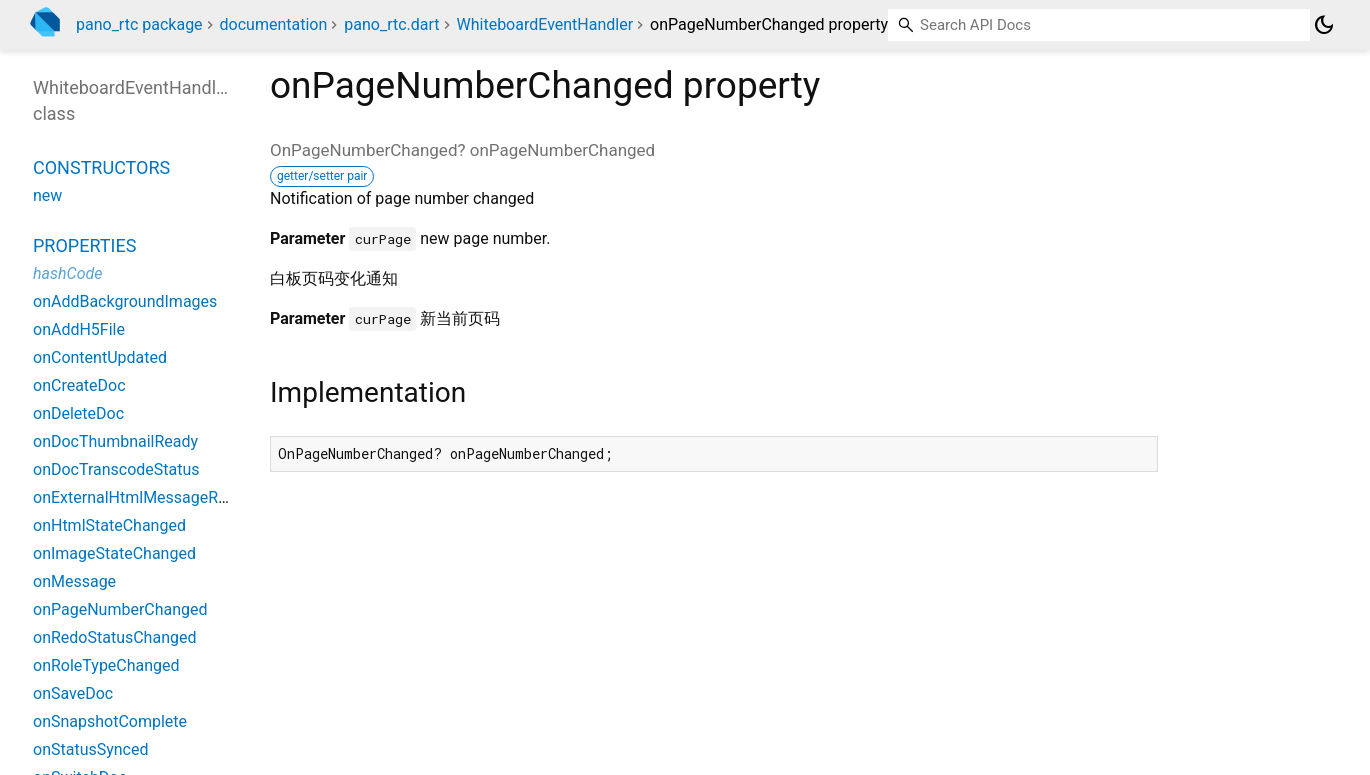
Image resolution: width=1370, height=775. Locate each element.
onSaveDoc (73, 693)
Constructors (101, 167)
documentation (274, 24)
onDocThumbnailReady (115, 441)
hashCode (67, 273)
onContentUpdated (100, 357)
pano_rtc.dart (391, 24)
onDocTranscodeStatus (116, 469)
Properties (84, 245)
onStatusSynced (91, 749)
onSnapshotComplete (110, 721)
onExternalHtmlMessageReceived (153, 497)
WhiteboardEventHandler (545, 24)
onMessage (74, 581)
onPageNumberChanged (120, 609)
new (47, 195)
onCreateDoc (79, 385)
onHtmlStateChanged (109, 525)
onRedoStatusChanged (114, 637)
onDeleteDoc (78, 413)
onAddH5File (79, 329)
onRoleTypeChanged (106, 665)
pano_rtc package (139, 24)
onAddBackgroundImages (125, 301)
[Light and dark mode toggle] (1324, 25)
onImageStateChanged (114, 553)
